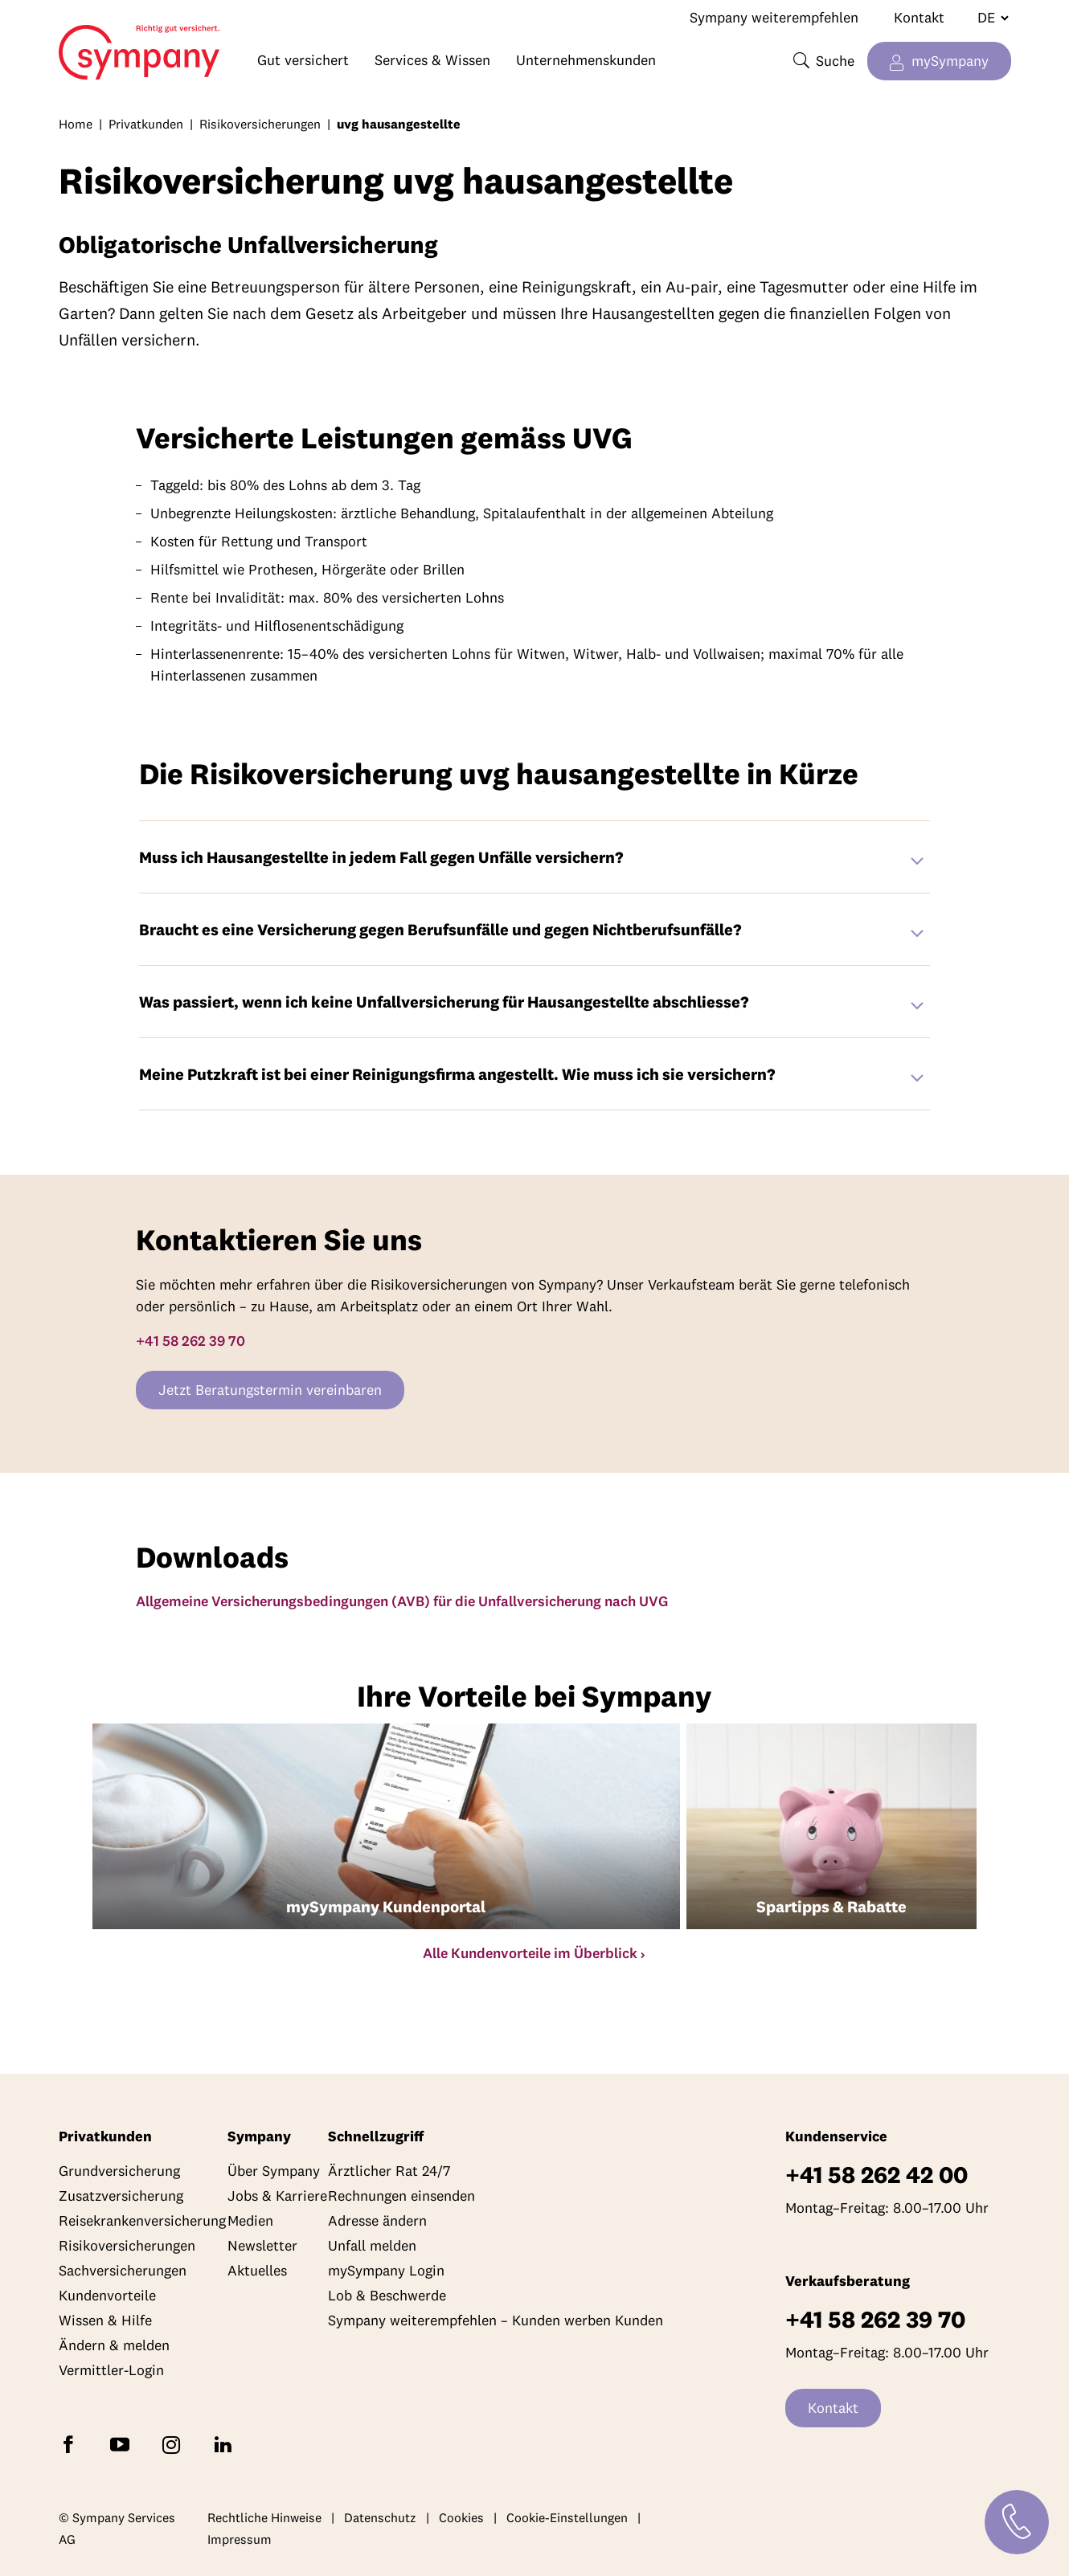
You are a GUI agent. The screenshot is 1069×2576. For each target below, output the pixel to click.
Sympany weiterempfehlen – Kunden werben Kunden (495, 2320)
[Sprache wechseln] (987, 17)
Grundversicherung (119, 2170)
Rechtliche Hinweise (264, 2517)
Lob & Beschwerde (387, 2295)
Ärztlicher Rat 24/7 (389, 2170)
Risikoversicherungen (260, 124)
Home (114, 45)
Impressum (239, 2539)
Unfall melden (372, 2245)
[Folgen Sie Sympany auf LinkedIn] (226, 2443)
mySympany (950, 60)
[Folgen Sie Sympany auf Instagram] (174, 2443)
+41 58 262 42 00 (876, 2175)
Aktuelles (257, 2270)
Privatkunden (146, 124)
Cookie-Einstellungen (567, 2517)
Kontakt (919, 17)
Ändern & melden (114, 2345)
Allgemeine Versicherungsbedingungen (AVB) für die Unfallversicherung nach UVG (402, 1601)
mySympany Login (386, 2270)
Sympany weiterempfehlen (774, 17)
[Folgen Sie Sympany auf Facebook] (71, 2443)
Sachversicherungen (122, 2270)
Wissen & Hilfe (105, 2320)
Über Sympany (273, 2170)
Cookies (461, 2517)
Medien (250, 2220)
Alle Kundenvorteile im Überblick (530, 1953)
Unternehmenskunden (586, 60)
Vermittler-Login (111, 2370)
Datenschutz (380, 2517)
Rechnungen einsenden (401, 2195)
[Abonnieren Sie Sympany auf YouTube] (123, 2443)
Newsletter (262, 2245)
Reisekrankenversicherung (142, 2220)
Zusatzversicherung (121, 2195)
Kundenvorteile (107, 2295)
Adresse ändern (377, 2220)
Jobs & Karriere (277, 2195)
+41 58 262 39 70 (190, 1340)
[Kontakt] (1017, 2522)
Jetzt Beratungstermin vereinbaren (270, 1389)
